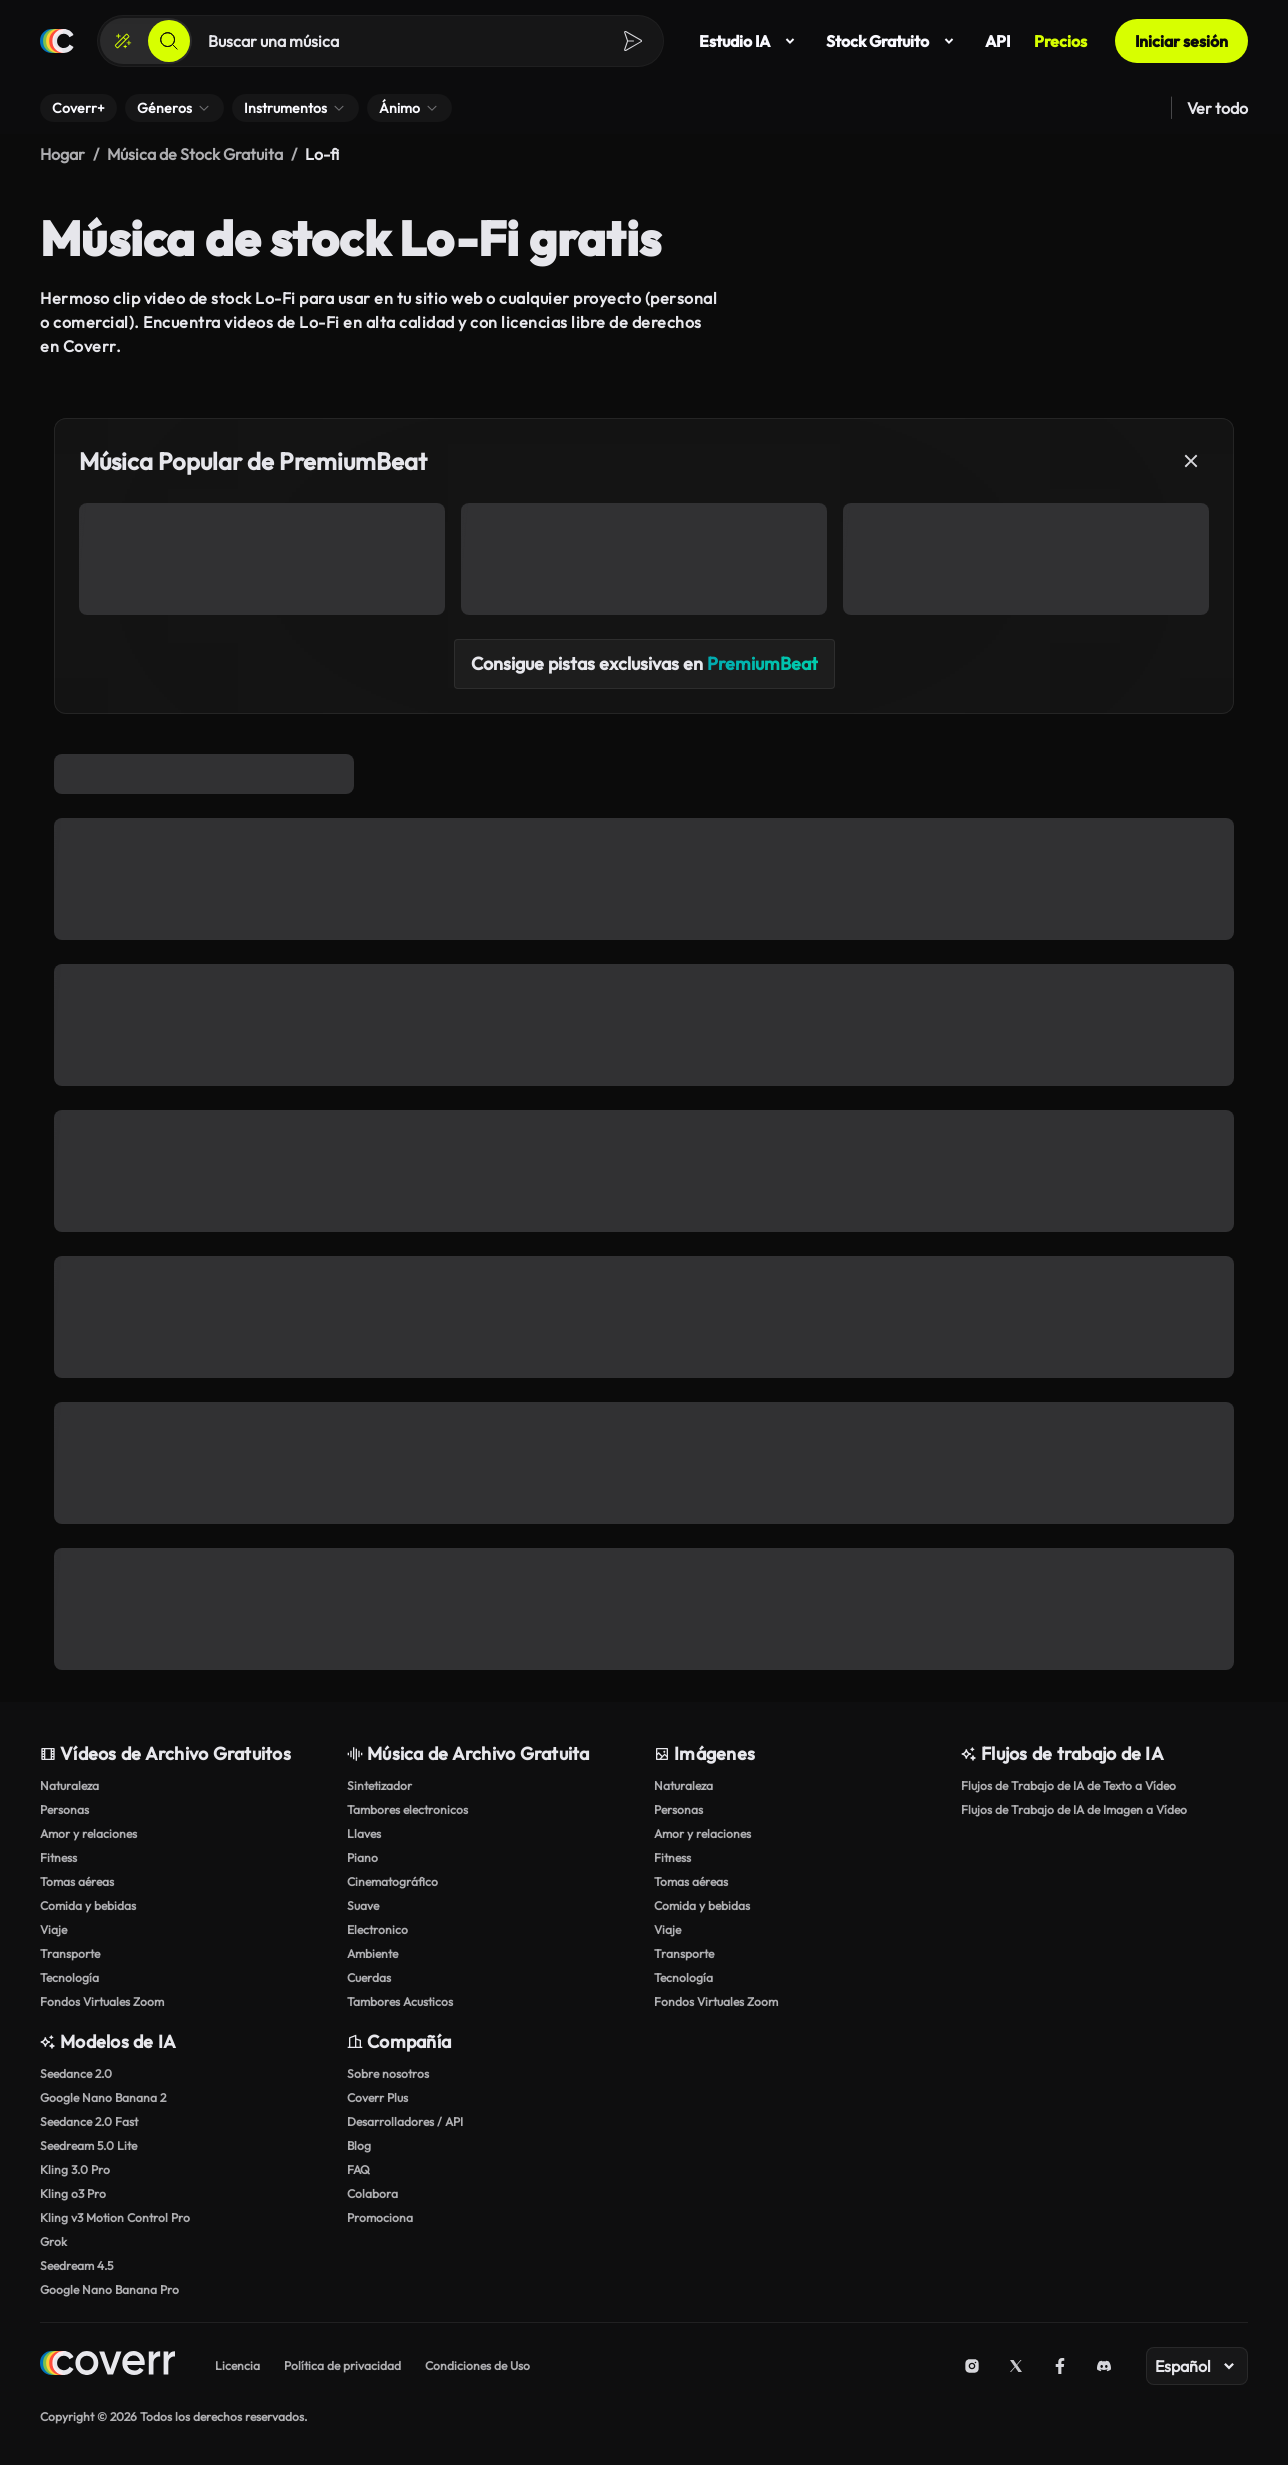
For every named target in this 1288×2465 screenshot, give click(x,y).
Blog (359, 2145)
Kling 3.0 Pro (75, 2169)
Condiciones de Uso (477, 2365)
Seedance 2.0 (76, 2073)
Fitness (58, 1857)
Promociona (380, 2217)
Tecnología (69, 1977)
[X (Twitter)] (1016, 2366)
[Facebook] (1060, 2366)
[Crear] (123, 41)
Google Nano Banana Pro (109, 2289)
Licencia (237, 2365)
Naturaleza (69, 1785)
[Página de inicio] (57, 41)
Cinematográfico (392, 1881)
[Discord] (1104, 2366)
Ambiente (372, 1953)
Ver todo (1217, 108)
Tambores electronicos (407, 1809)
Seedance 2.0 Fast (89, 2121)
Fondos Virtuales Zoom (102, 2001)
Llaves (364, 1833)
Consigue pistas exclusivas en (644, 663)
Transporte (70, 1953)
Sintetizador (379, 1785)
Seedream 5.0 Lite (88, 2145)
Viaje (53, 1929)
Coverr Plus (377, 2097)
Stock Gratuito (893, 41)
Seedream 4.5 (76, 2265)
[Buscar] (169, 41)
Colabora (372, 2193)
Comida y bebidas (88, 1905)
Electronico (377, 1929)
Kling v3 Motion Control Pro (115, 2217)
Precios (1060, 41)
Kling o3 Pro (73, 2193)
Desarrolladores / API (405, 2121)
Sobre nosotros (388, 2073)
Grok (53, 2241)
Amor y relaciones (88, 1833)
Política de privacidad (342, 2365)
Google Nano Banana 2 (103, 2097)
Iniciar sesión (1181, 41)
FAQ (358, 2169)
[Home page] (107, 2365)
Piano (362, 1857)
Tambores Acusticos (400, 2001)
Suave (363, 1905)
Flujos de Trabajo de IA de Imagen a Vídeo (1074, 1809)
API (997, 41)
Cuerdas (369, 1977)
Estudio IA (750, 41)
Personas (64, 1809)
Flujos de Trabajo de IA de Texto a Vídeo (1068, 1785)
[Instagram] (972, 2366)
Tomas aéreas (77, 1881)
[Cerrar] (1191, 461)
